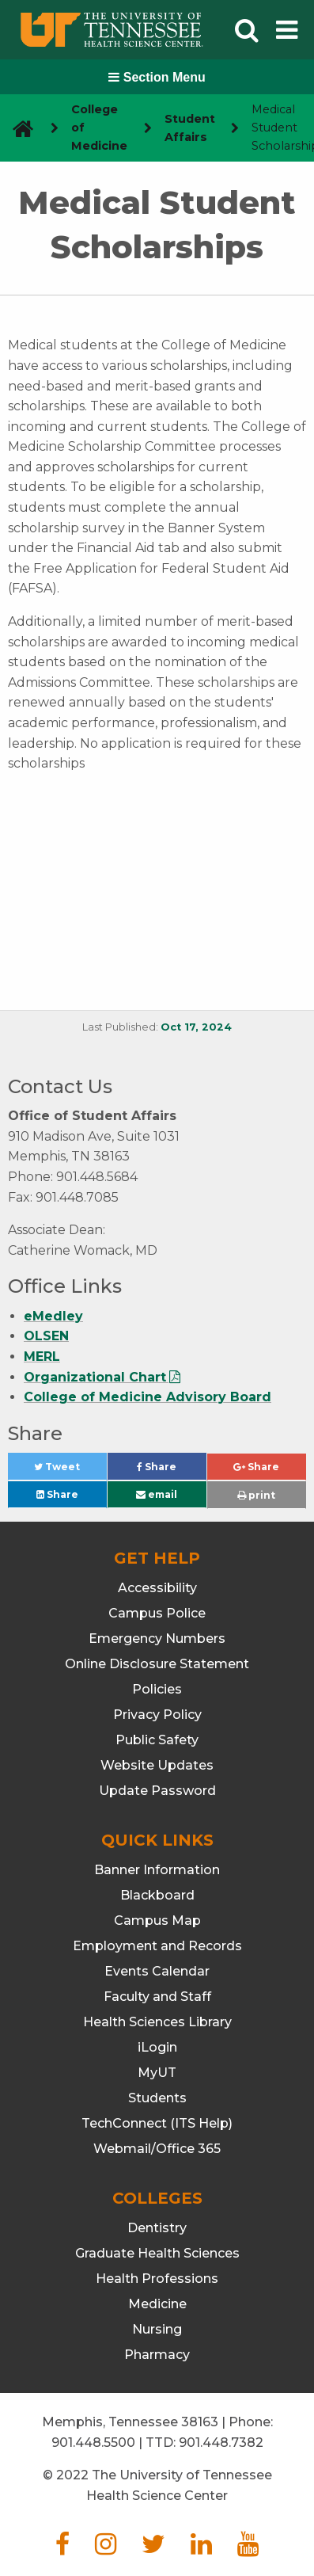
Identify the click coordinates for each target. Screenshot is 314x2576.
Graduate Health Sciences (157, 2253)
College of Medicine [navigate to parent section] (99, 127)
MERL (42, 1356)
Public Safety (157, 1739)
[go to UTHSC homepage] (17, 128)
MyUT (157, 2072)
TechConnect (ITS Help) (157, 2123)
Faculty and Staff (157, 1996)
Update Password (157, 1790)
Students (157, 2097)
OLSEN (46, 1335)
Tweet (70, 1470)
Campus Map (157, 1920)
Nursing (157, 2329)
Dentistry (157, 2227)
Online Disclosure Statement (157, 1663)
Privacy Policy (157, 1714)
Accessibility (157, 1587)
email (156, 1494)
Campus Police (157, 1613)
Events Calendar (157, 1971)
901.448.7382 (221, 2442)
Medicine (157, 2303)
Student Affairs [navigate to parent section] (190, 128)
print (256, 1495)
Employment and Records (157, 1945)
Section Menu (156, 77)
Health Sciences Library (157, 2021)
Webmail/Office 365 (157, 2148)
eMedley (53, 1316)
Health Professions (157, 2278)
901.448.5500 (93, 2442)
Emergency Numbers (157, 1638)
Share (171, 1470)
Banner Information (157, 1869)
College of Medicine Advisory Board (147, 1396)
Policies (157, 1689)
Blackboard (157, 1895)
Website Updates (157, 1765)
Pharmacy (157, 2354)
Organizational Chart (95, 1377)
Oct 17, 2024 (196, 1027)
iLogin (157, 2047)
